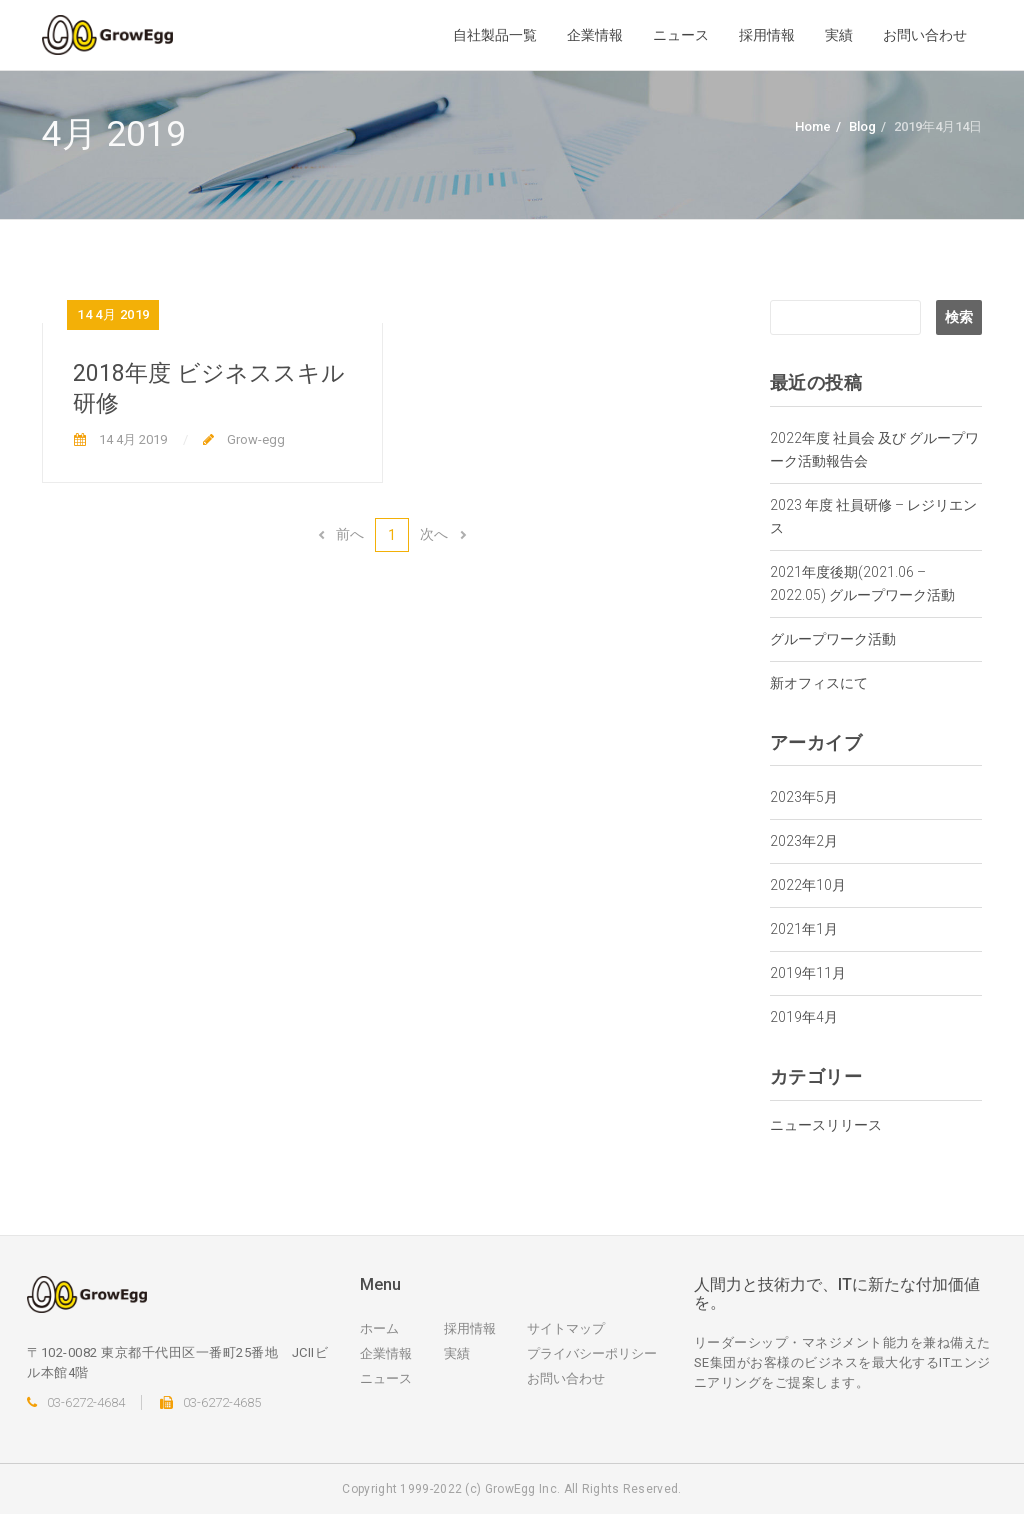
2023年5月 (804, 797)
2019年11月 (808, 973)
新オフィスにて (819, 683)
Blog (862, 126)
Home (813, 126)
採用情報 (767, 35)
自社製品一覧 (495, 35)
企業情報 (595, 35)
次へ (442, 534)
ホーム (379, 1328)
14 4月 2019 (131, 439)
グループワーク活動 (833, 639)
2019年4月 (804, 1017)
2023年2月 (804, 841)
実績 (839, 35)
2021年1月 (804, 929)
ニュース (681, 35)
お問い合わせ (925, 35)
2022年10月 (808, 885)
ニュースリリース (826, 1125)
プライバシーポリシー (592, 1353)
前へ (340, 534)
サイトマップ (566, 1328)
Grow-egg (254, 439)
